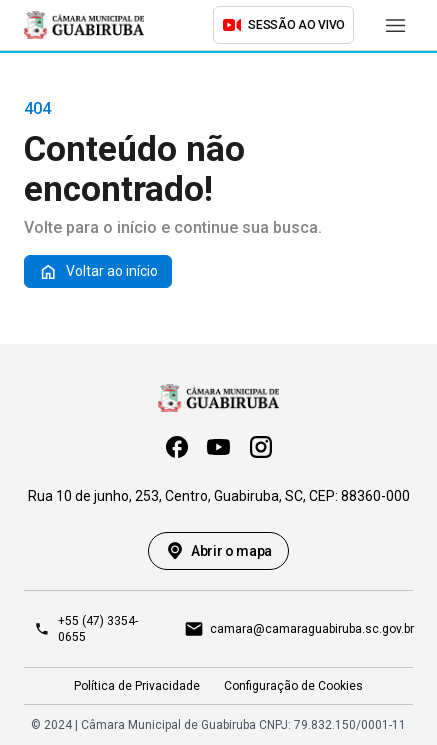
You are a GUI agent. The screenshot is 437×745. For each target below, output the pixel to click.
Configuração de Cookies (293, 686)
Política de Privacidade (137, 686)
